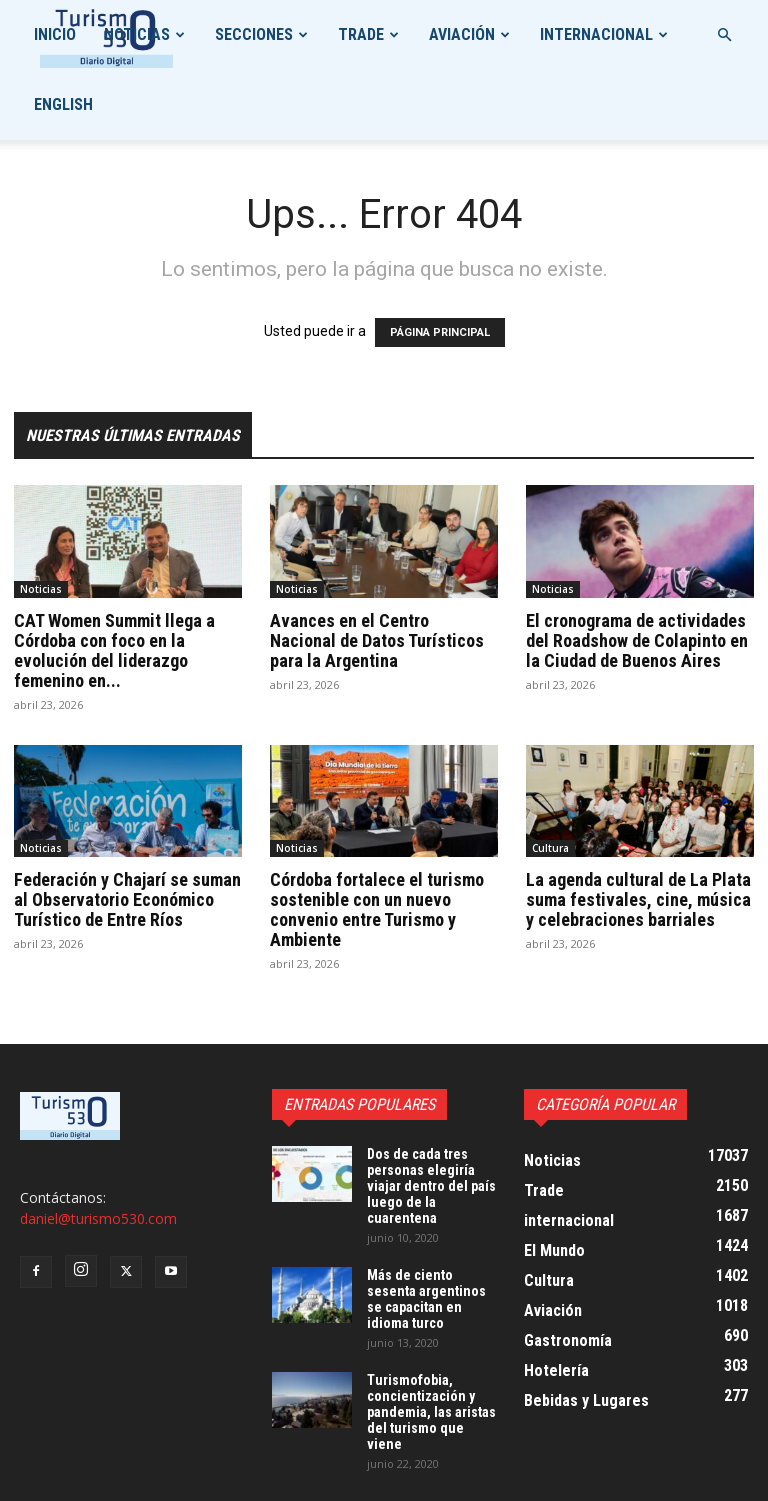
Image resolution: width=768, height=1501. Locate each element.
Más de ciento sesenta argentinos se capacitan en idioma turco (426, 1299)
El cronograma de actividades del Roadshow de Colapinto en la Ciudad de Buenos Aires (637, 640)
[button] (724, 35)
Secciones (254, 34)
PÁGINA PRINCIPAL (440, 332)
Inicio (55, 34)
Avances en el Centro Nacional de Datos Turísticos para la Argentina (377, 640)
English (63, 104)
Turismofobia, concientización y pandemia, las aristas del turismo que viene (431, 1412)
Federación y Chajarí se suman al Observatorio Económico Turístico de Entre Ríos (127, 899)
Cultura (550, 848)
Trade (361, 34)
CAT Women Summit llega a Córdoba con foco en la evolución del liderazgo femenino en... (114, 650)
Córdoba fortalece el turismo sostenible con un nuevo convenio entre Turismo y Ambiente (377, 909)
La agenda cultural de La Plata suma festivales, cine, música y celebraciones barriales (638, 899)
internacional (596, 34)
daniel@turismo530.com (98, 1218)
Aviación (462, 34)
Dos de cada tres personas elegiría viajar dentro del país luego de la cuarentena (431, 1186)
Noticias (137, 34)
